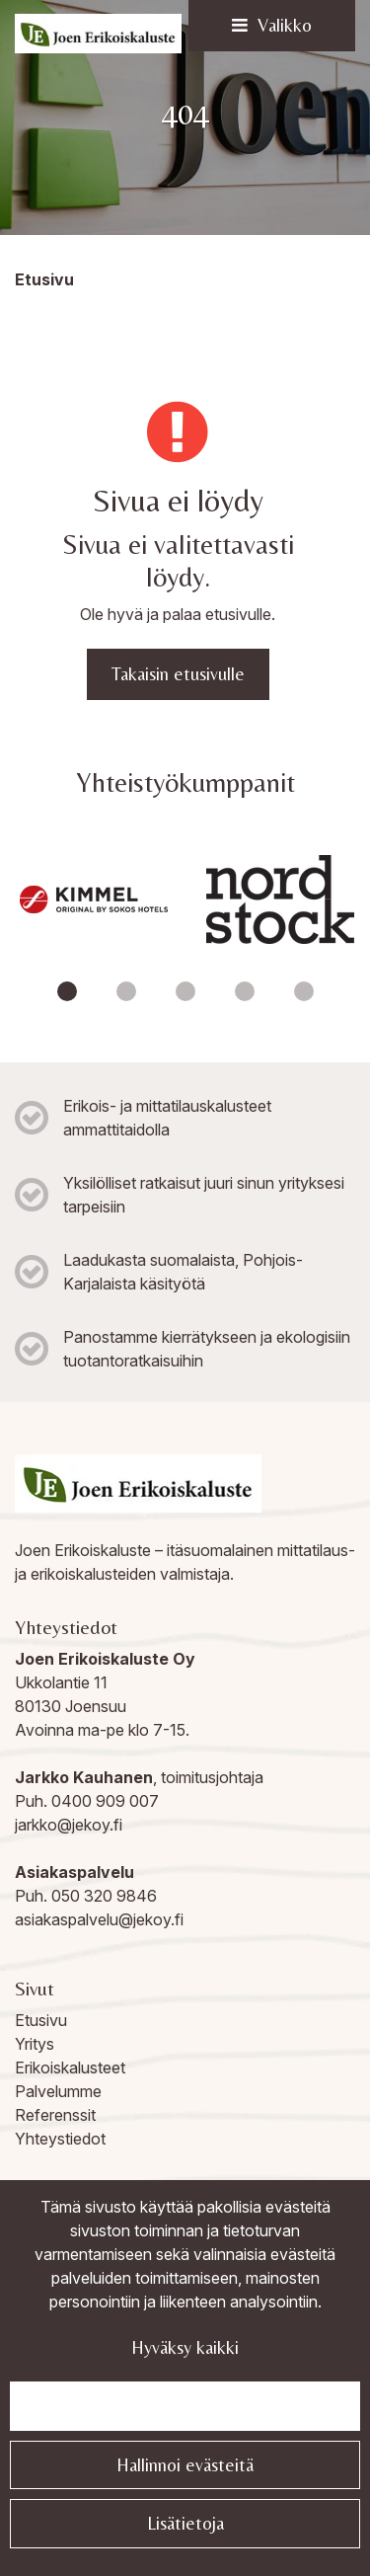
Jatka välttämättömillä (185, 2405)
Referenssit (55, 2115)
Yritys (34, 2044)
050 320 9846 (104, 1896)
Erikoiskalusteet (70, 2067)
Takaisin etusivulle (178, 674)
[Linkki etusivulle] (98, 33)
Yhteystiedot (60, 2138)
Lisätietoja (185, 2523)
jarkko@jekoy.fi (68, 1824)
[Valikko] (271, 25)
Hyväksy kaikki (185, 2347)
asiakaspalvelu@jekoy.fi (99, 1919)
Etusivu (41, 2020)
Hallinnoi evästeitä (185, 2465)
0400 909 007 (105, 1801)
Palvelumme (58, 2091)
